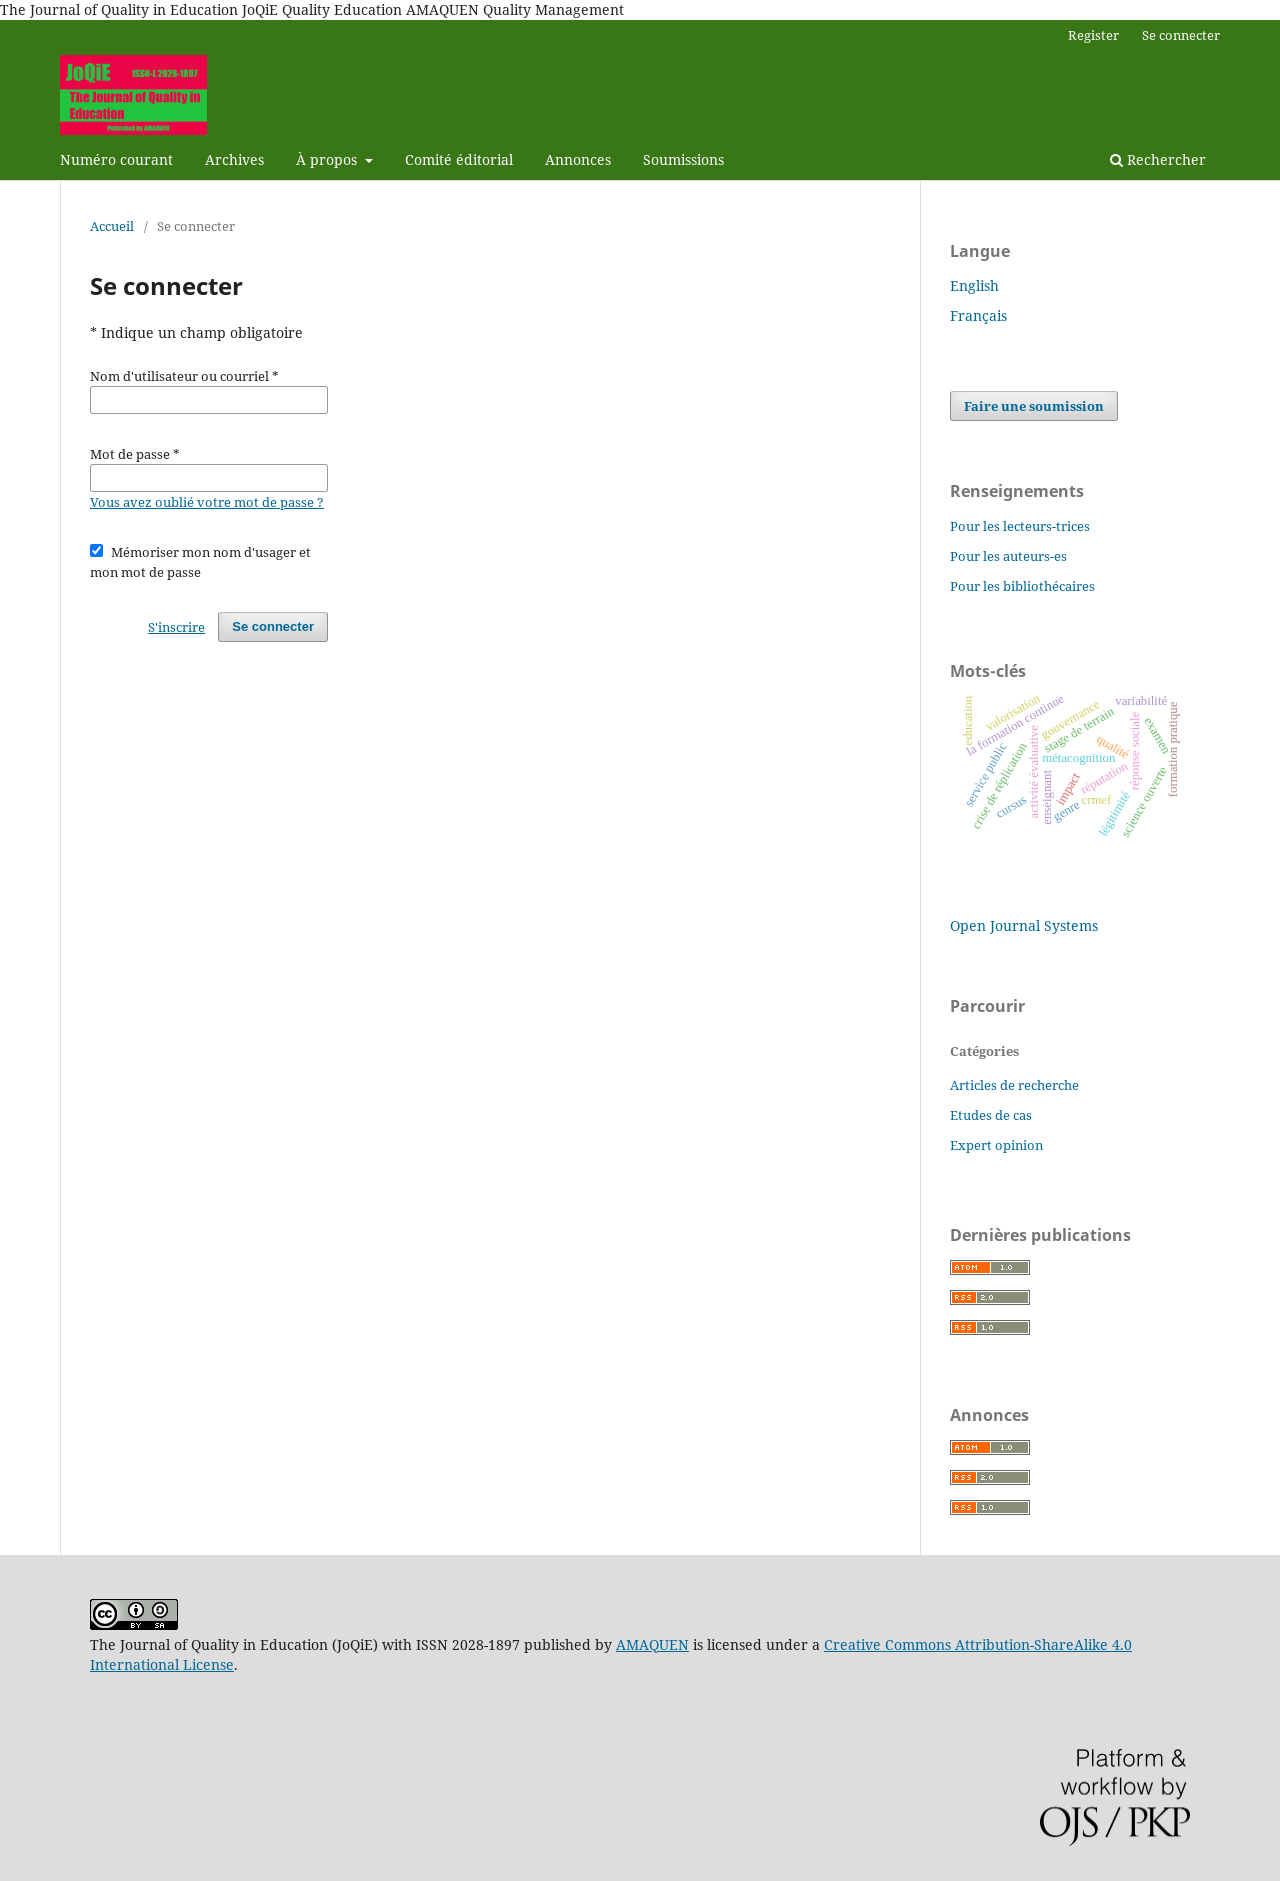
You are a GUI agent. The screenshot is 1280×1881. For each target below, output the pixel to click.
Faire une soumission (1034, 406)
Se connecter (1181, 35)
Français (978, 315)
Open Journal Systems (1024, 925)
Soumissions (683, 159)
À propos (328, 159)
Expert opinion (996, 1145)
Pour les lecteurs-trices (1020, 526)
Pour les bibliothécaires (1022, 586)
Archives (234, 159)
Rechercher (1158, 159)
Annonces (578, 159)
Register (1093, 35)
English (974, 285)
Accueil (112, 226)
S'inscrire (176, 627)
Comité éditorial (459, 159)
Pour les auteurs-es (1008, 556)
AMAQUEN (652, 1644)
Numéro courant (116, 159)
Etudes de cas (991, 1115)
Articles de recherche (1014, 1085)
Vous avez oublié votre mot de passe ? (207, 502)
